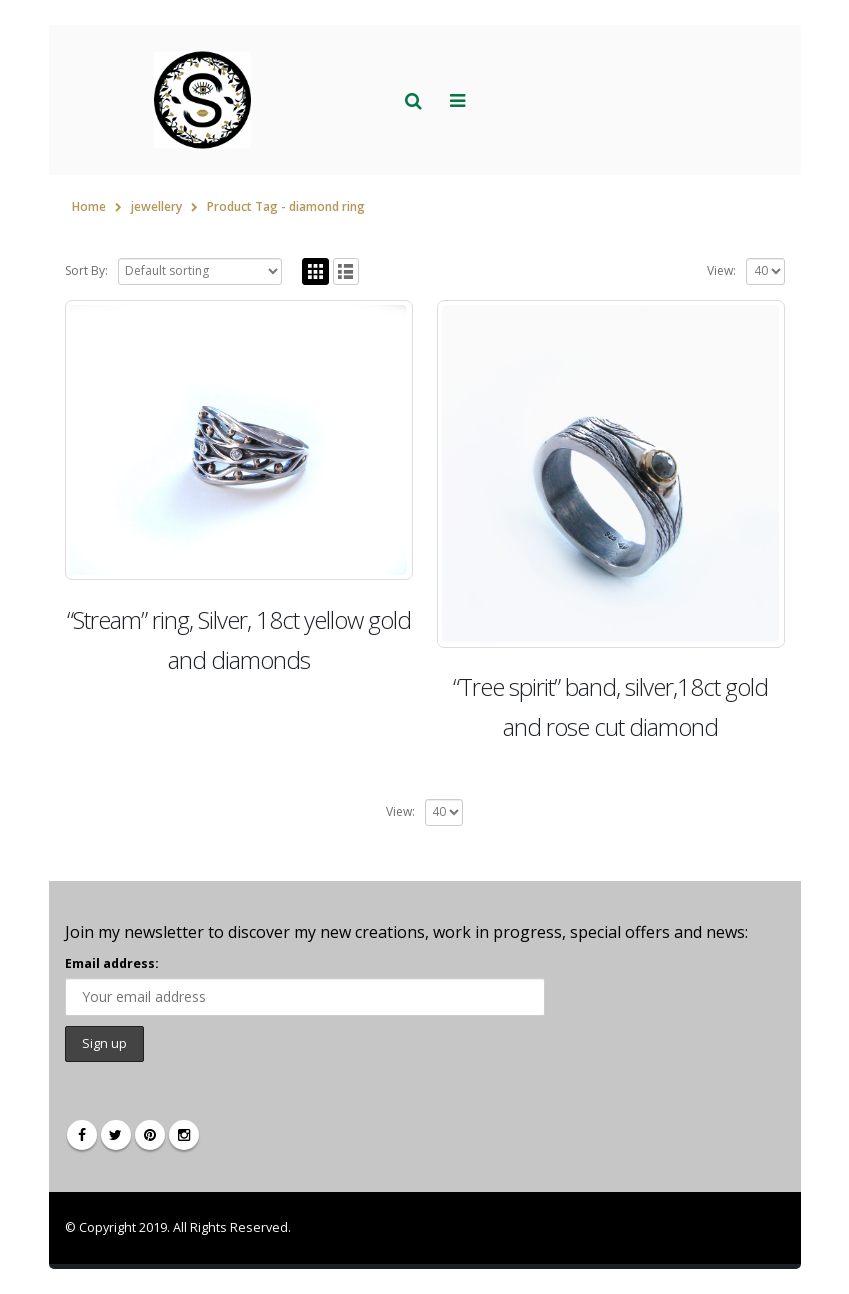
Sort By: (86, 270)
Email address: (112, 963)
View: (721, 270)
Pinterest (150, 1135)
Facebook (82, 1135)
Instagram (184, 1135)
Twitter (116, 1135)
